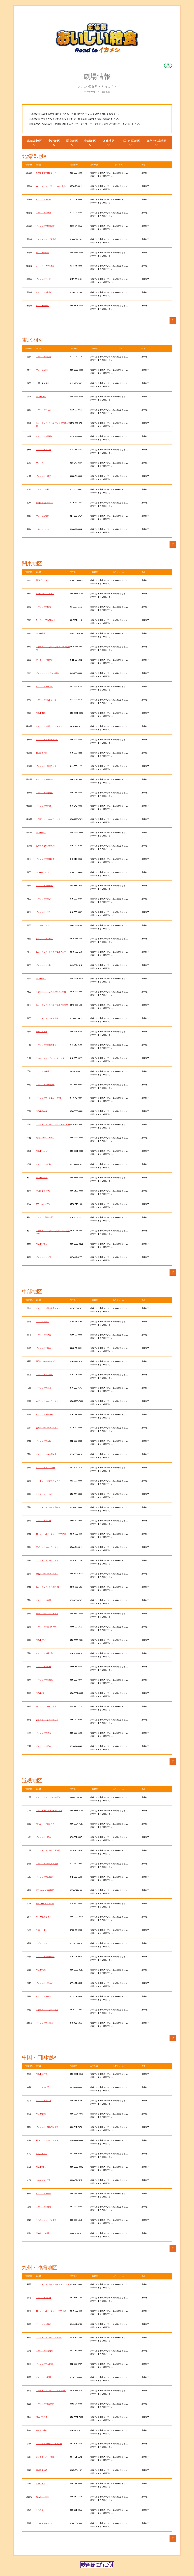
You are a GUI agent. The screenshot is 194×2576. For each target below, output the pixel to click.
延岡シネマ (40, 2483)
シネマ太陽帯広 (42, 306)
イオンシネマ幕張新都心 (46, 1045)
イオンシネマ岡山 (43, 2101)
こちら (119, 123)
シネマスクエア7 (43, 2180)
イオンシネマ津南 (43, 1733)
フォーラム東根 (42, 489)
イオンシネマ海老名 (44, 793)
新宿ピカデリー (42, 580)
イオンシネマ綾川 (43, 2207)
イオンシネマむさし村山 (46, 700)
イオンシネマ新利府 (44, 436)
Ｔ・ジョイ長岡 (42, 1322)
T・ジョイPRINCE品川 (45, 620)
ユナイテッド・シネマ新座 (47, 1018)
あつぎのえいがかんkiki (45, 846)
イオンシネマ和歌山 (44, 2023)
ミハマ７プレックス (44, 2523)
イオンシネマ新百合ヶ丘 (46, 766)
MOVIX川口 (41, 978)
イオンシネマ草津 (43, 1996)
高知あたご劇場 (42, 2233)
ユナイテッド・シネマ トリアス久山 (51, 2391)
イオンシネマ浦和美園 (45, 859)
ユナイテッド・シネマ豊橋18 (48, 1507)
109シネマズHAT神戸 (45, 1890)
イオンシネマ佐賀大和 (45, 2404)
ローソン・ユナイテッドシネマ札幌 (51, 186)
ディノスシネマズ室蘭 (45, 266)
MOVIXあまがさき (43, 1917)
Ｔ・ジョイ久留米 (43, 2324)
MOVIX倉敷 (41, 2114)
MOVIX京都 (41, 1970)
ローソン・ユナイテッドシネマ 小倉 (51, 2311)
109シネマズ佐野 (43, 1204)
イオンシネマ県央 (43, 1335)
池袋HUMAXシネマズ (45, 594)
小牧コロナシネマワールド (47, 1574)
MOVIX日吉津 (41, 2074)
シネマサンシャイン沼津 (46, 1706)
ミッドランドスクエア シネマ (48, 1481)
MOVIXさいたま (42, 872)
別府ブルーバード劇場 (45, 2457)
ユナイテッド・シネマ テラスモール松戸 (53, 1124)
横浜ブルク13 (41, 753)
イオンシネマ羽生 (43, 912)
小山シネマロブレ (43, 1191)
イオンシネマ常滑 (43, 1667)
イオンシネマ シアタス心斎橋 (48, 1797)
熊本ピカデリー (42, 2417)
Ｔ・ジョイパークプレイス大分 (49, 2444)
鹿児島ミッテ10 (42, 2497)
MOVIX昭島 (41, 713)
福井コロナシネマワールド (47, 1428)
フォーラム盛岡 (42, 370)
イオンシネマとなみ (44, 1375)
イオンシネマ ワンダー (45, 1468)
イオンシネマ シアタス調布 (47, 673)
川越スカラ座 (41, 1032)
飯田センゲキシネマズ (45, 1361)
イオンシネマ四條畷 (44, 1877)
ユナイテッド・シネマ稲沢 (47, 1560)
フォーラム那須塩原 (44, 1217)
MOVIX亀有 (41, 633)
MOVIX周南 (41, 2167)
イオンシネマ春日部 (44, 886)
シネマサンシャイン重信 (46, 2220)
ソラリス (39, 463)
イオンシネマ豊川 (43, 1600)
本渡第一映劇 (41, 2430)
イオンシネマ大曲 (43, 450)
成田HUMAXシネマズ (45, 1138)
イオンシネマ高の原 (44, 1983)
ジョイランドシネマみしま (47, 1720)
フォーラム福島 (42, 516)
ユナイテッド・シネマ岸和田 (48, 1850)
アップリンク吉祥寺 (44, 660)
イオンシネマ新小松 (44, 1414)
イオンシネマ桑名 (43, 1746)
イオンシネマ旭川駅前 (45, 226)
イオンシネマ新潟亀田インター (49, 1308)
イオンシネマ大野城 (44, 2364)
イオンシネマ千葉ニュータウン (49, 1098)
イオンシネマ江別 (43, 199)
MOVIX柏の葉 (41, 1111)
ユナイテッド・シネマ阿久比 (48, 1587)
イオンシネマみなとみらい (47, 740)
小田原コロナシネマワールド (48, 819)
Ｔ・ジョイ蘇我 (42, 1071)
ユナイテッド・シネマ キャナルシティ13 (53, 2284)
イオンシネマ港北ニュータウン (49, 726)
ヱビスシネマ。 (42, 1943)
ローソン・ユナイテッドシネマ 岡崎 (51, 1534)
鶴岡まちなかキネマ (44, 503)
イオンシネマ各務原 (44, 1680)
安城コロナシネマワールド (47, 1547)
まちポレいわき (42, 529)
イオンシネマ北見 (43, 279)
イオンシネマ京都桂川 (45, 1957)
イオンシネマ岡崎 (43, 1521)
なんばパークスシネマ (45, 1824)
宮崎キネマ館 (41, 2470)
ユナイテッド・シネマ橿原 (47, 2010)
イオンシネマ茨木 (43, 1837)
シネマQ (39, 2510)
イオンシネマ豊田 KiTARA (47, 1627)
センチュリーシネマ (44, 1494)
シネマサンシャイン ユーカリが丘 (50, 1058)
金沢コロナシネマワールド (47, 1401)
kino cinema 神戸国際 (45, 1903)
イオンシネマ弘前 (43, 357)
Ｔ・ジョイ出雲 (42, 2087)
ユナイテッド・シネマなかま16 (49, 2337)
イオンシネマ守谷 (43, 1164)
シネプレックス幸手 (44, 939)
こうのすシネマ (42, 925)
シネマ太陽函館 (42, 253)
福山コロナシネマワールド (47, 2140)
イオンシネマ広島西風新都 (47, 2127)
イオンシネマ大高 (43, 1441)
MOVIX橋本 (41, 832)
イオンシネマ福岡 (43, 2377)
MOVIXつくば (41, 1151)
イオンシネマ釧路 (43, 292)
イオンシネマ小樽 (43, 213)
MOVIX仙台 (41, 396)
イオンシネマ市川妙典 (45, 1085)
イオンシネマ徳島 (43, 2193)
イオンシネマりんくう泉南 (47, 1864)
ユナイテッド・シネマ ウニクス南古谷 (52, 1005)
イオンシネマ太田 (43, 1257)
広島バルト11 (41, 2154)
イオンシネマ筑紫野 (44, 2351)
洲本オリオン (41, 1930)
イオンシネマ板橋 (43, 607)
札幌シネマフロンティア (46, 173)
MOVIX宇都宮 (41, 1178)
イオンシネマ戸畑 (43, 2298)
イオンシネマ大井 (43, 965)
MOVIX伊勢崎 (41, 1244)
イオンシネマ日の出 (44, 686)
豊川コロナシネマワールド (47, 1613)
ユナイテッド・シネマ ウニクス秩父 (51, 992)
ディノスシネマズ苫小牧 (46, 239)
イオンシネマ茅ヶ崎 (44, 779)
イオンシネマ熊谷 (43, 899)
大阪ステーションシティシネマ (49, 1811)
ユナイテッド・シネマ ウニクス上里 (51, 952)
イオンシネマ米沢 (43, 476)
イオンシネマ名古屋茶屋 (46, 1454)
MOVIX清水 (41, 1693)
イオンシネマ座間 (43, 806)
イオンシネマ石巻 (43, 410)
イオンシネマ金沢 (43, 1388)
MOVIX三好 (41, 1640)
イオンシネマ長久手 (44, 1653)
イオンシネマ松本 (43, 1348)
